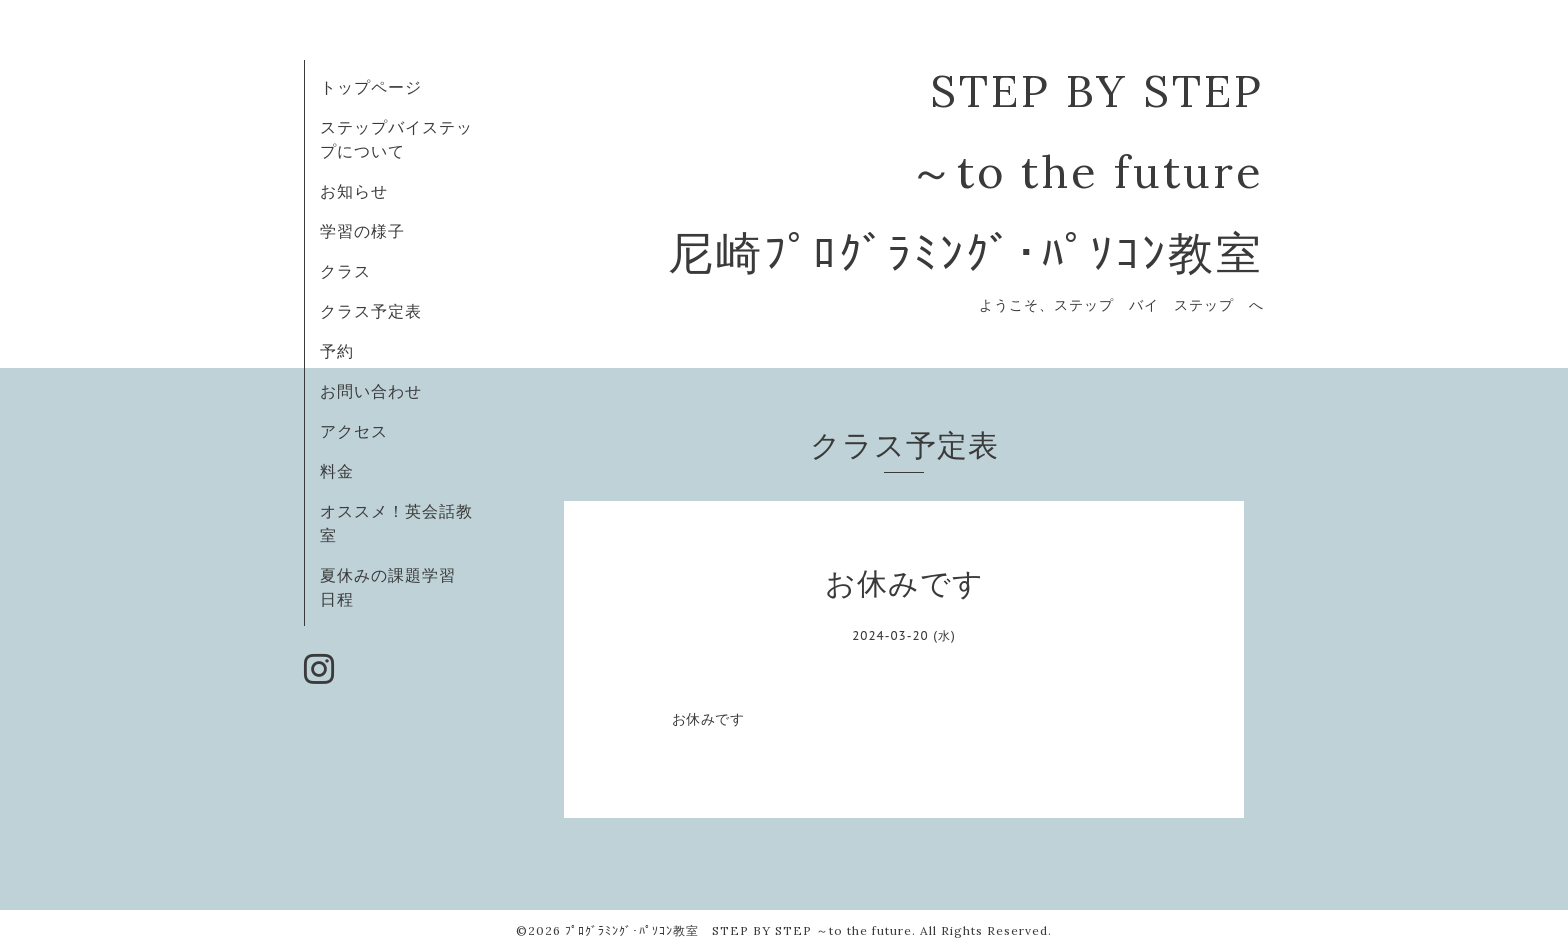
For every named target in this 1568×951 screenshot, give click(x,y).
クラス (345, 271)
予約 (337, 351)
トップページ (371, 87)
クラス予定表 (371, 311)
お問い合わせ (371, 391)
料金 (337, 471)
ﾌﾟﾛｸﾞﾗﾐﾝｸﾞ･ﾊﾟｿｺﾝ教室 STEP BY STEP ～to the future (738, 930)
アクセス (354, 431)
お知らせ (354, 191)
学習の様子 (362, 231)
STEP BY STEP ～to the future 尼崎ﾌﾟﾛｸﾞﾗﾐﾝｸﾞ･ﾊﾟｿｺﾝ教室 (966, 171)
